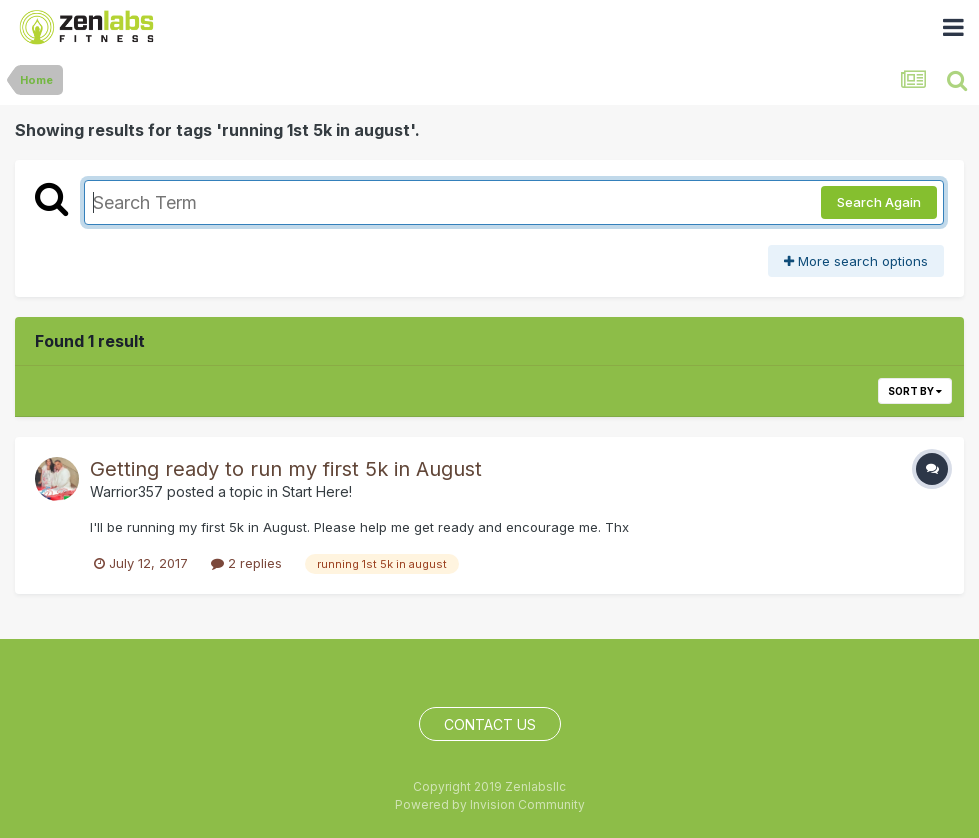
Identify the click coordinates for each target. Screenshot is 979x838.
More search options (856, 261)
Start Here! (317, 491)
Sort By (915, 391)
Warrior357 (126, 491)
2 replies (246, 563)
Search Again (879, 202)
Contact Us (490, 724)
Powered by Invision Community (490, 804)
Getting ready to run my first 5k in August (286, 469)
